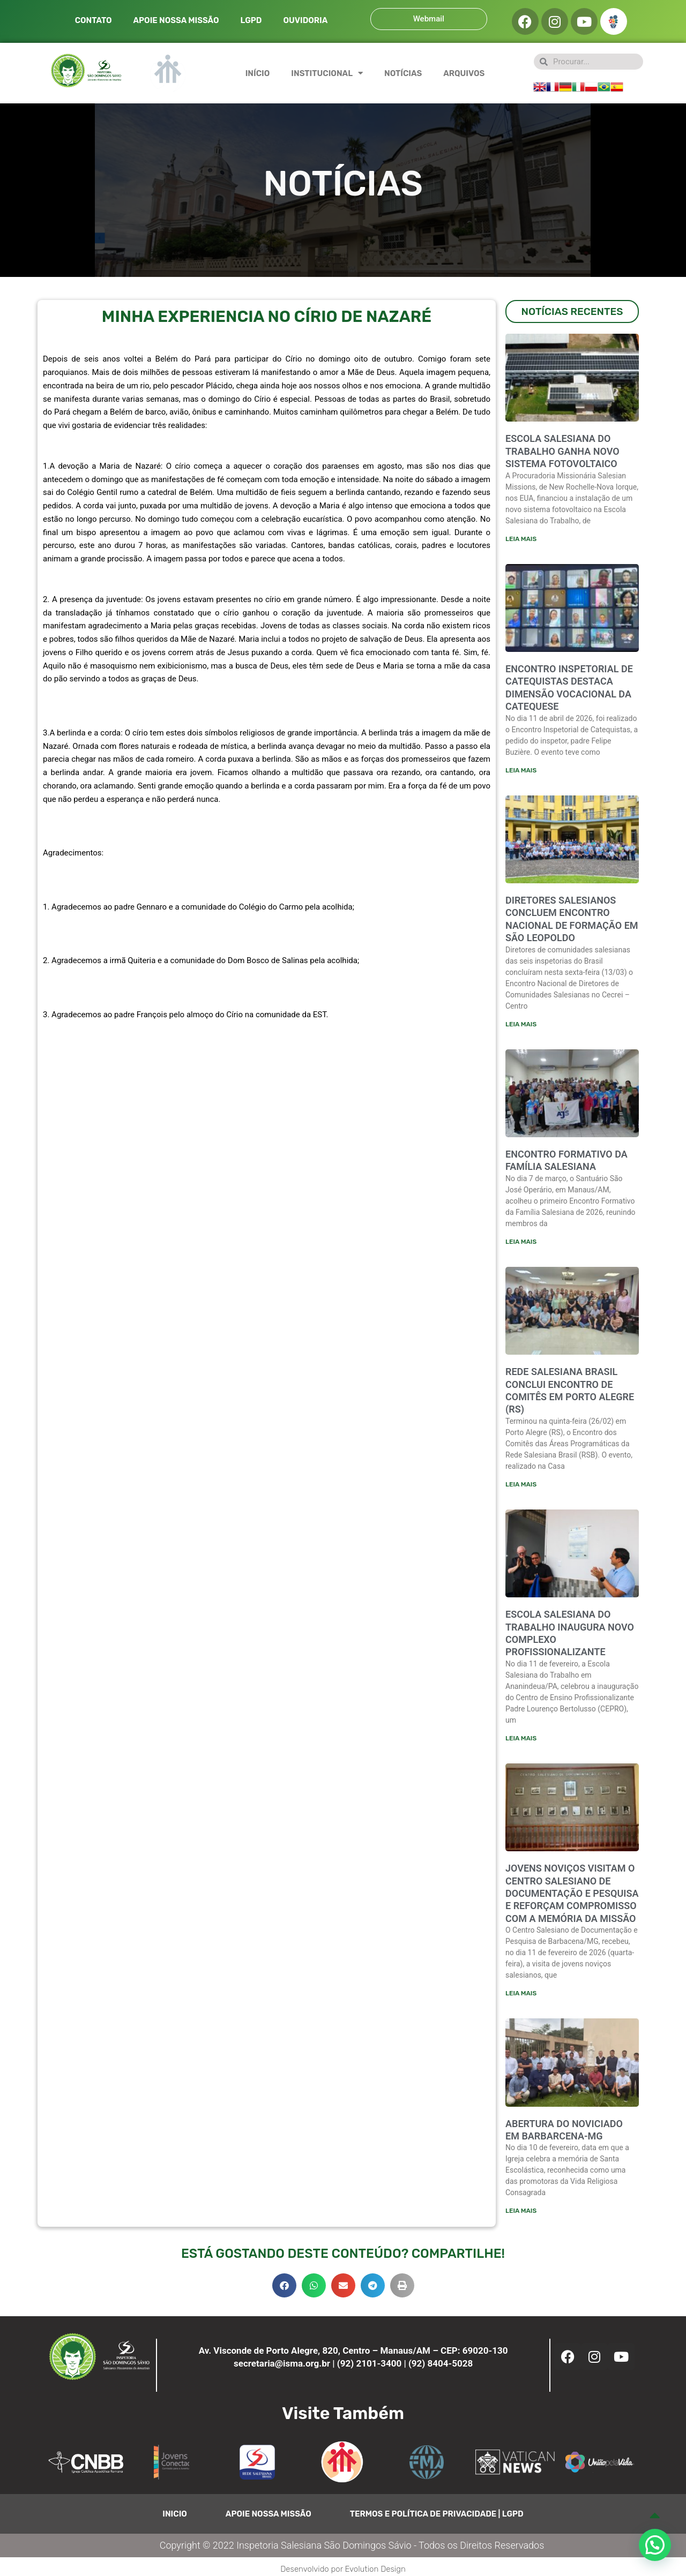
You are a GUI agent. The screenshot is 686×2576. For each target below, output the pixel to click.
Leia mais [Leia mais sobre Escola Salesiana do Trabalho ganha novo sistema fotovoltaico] (520, 538)
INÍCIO (257, 73)
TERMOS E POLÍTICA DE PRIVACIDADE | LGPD (437, 2516)
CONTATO (93, 20)
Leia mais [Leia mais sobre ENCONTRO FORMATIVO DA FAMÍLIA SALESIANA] (520, 1242)
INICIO (174, 2516)
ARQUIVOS (463, 73)
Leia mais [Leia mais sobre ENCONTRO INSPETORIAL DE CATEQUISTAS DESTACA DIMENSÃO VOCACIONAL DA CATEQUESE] (520, 770)
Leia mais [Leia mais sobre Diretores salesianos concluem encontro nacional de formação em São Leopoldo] (520, 1024)
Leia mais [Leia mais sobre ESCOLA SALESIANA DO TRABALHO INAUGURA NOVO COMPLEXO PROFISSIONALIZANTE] (520, 1740)
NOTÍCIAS (403, 73)
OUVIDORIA (305, 20)
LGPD (251, 20)
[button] (284, 2288)
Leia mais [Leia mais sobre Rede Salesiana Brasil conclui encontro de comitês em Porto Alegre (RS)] (520, 1485)
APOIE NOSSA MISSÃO (176, 20)
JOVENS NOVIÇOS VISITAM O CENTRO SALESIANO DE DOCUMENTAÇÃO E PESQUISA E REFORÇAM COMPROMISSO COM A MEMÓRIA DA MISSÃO (571, 1895)
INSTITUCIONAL (327, 73)
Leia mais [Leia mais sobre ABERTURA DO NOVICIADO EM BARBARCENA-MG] (520, 2213)
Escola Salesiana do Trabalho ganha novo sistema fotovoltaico (562, 451)
